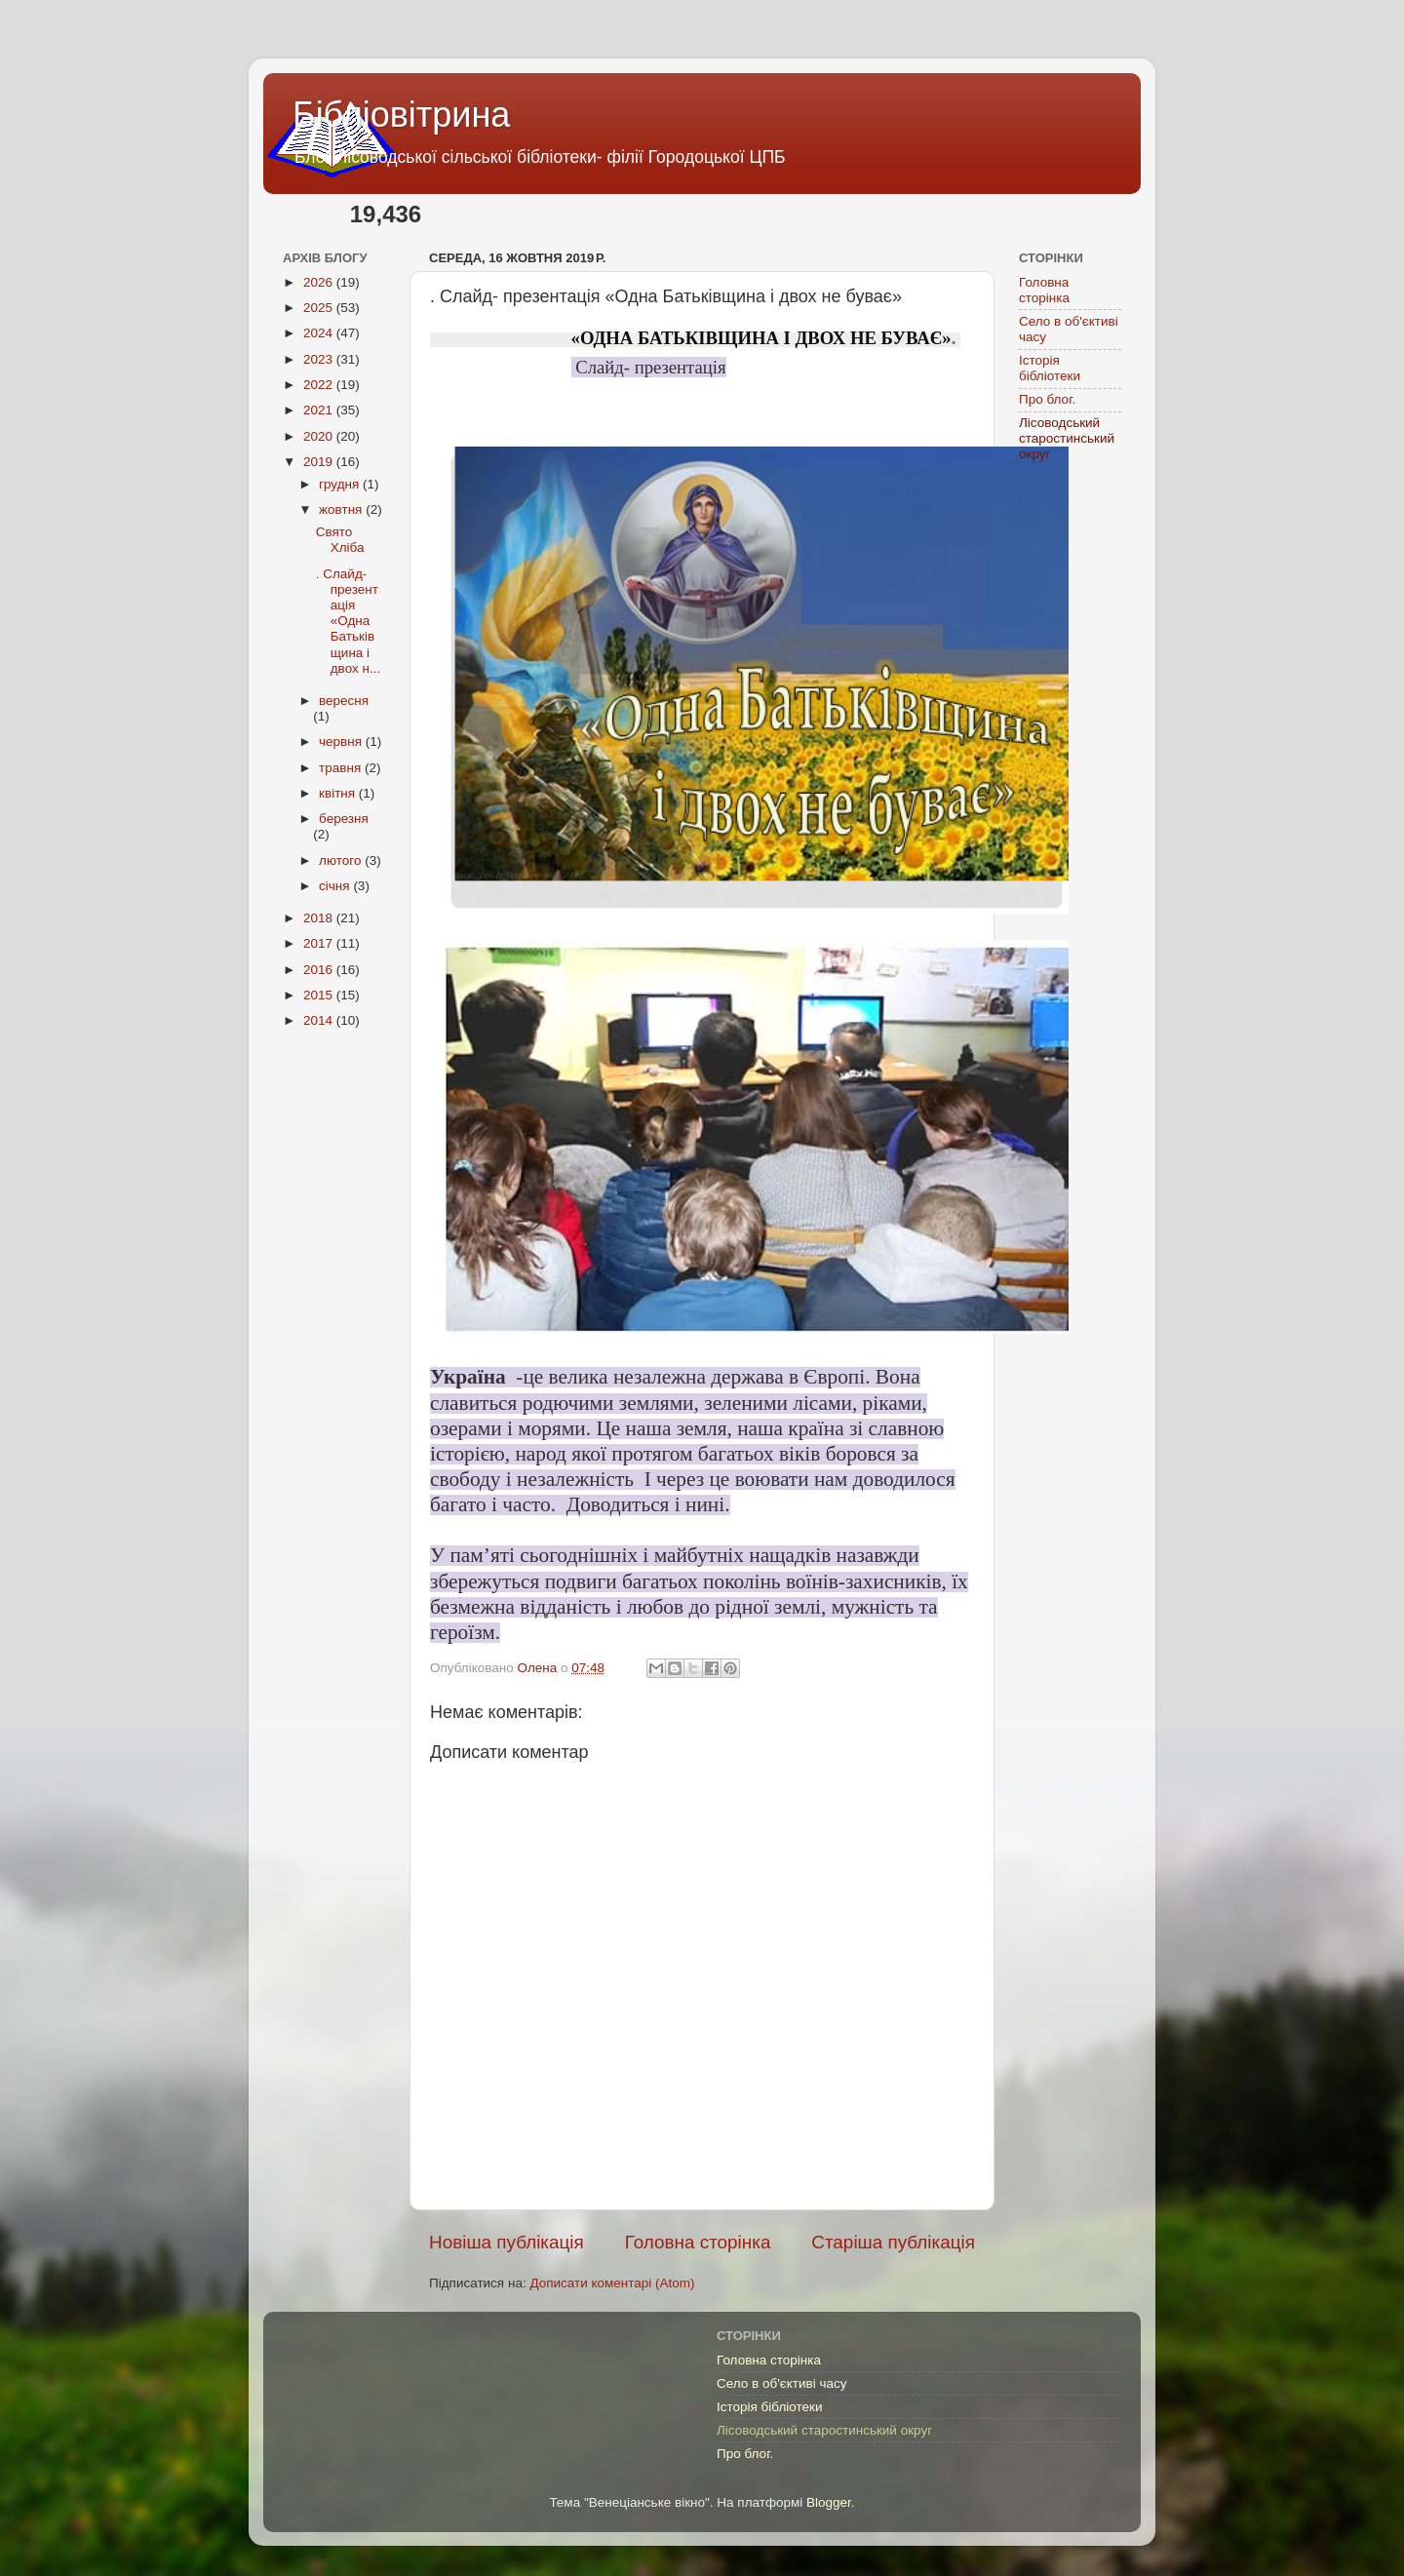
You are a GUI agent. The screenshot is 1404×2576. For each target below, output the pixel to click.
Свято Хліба (340, 540)
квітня (339, 793)
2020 (319, 436)
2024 (319, 333)
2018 (319, 918)
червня (342, 741)
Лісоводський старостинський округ (1066, 438)
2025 (319, 307)
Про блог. (1047, 399)
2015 (319, 995)
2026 (319, 282)
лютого (342, 860)
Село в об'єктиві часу (781, 2383)
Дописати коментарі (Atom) (611, 2283)
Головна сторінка (698, 2242)
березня (344, 818)
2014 (319, 1020)
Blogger (828, 2502)
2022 (319, 384)
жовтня (342, 509)
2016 (319, 969)
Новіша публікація (506, 2242)
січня (336, 885)
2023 (319, 359)
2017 (319, 943)
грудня (341, 484)
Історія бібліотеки (1049, 368)
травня (342, 768)
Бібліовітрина (401, 115)
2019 (319, 461)
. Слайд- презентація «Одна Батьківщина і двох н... (348, 621)
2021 (319, 410)
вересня (344, 700)
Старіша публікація (893, 2242)
